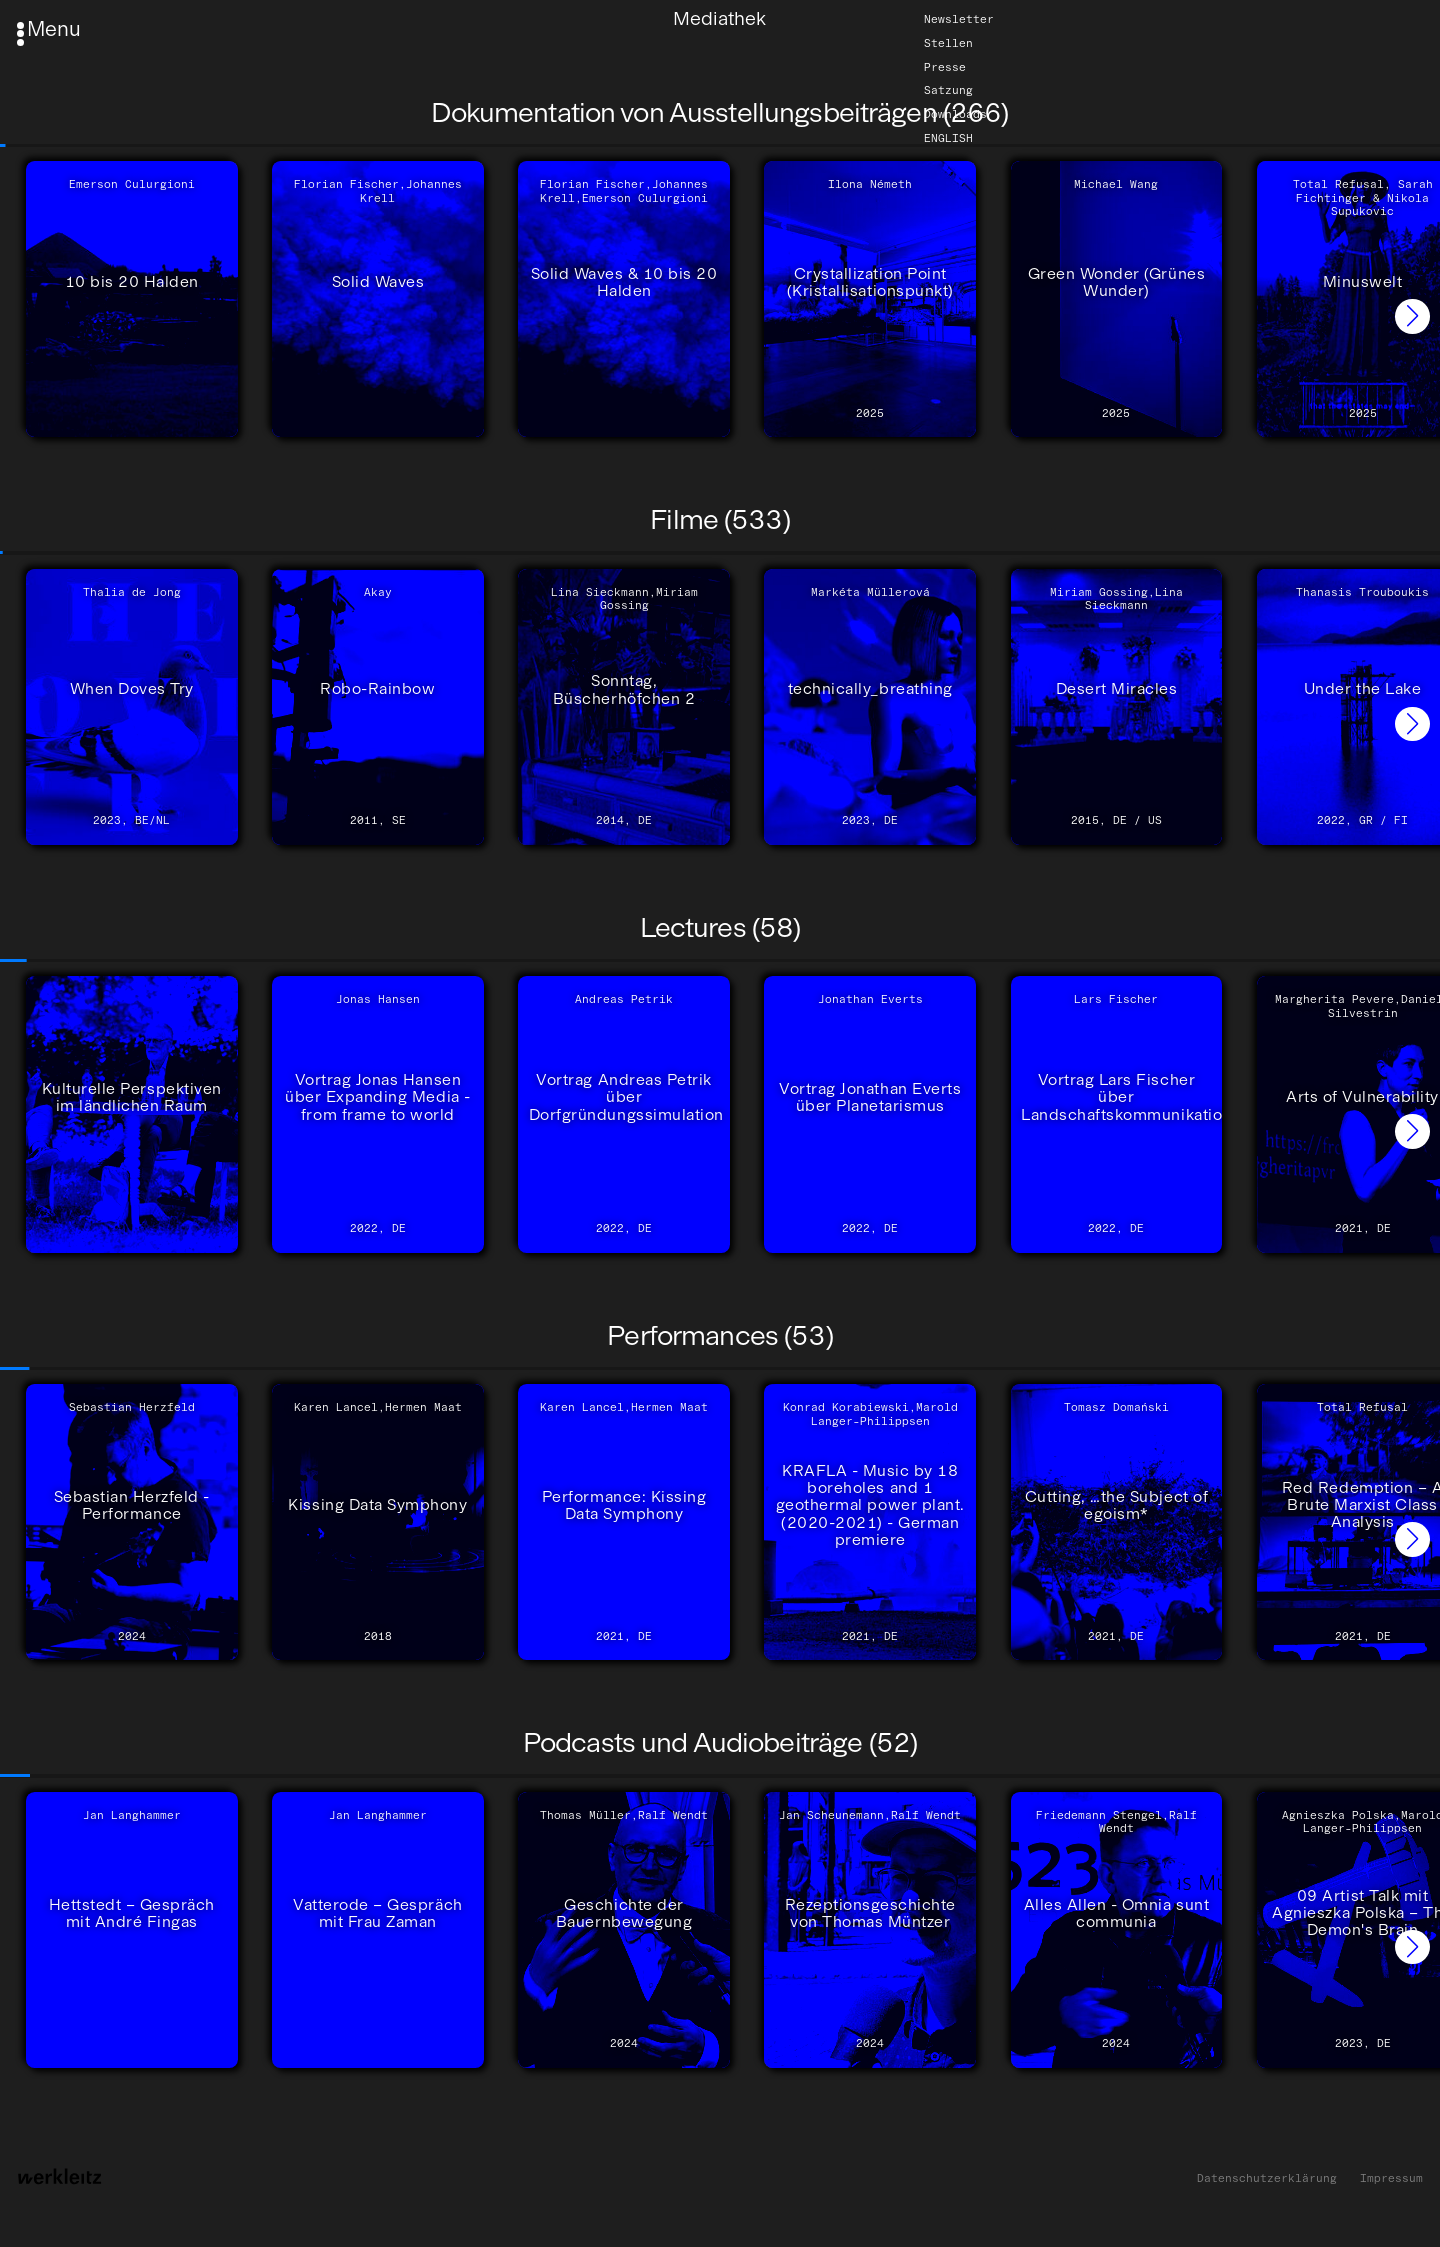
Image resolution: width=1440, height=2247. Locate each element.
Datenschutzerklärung (1267, 2178)
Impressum (1391, 2178)
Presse (945, 67)
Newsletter (959, 19)
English (948, 138)
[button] (1412, 316)
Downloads (955, 114)
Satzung (948, 91)
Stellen (948, 43)
